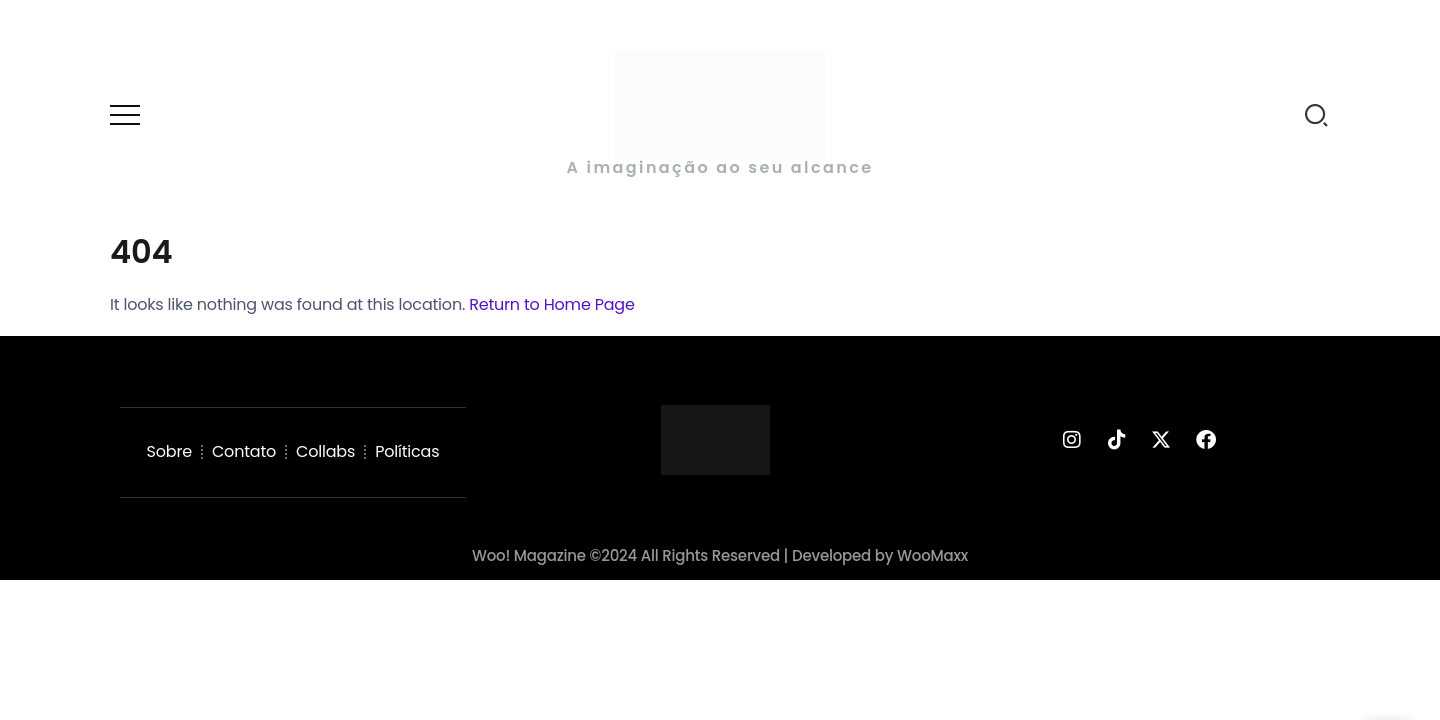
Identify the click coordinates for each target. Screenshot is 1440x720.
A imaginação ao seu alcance (719, 167)
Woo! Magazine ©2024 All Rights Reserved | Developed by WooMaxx (720, 555)
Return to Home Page (552, 304)
